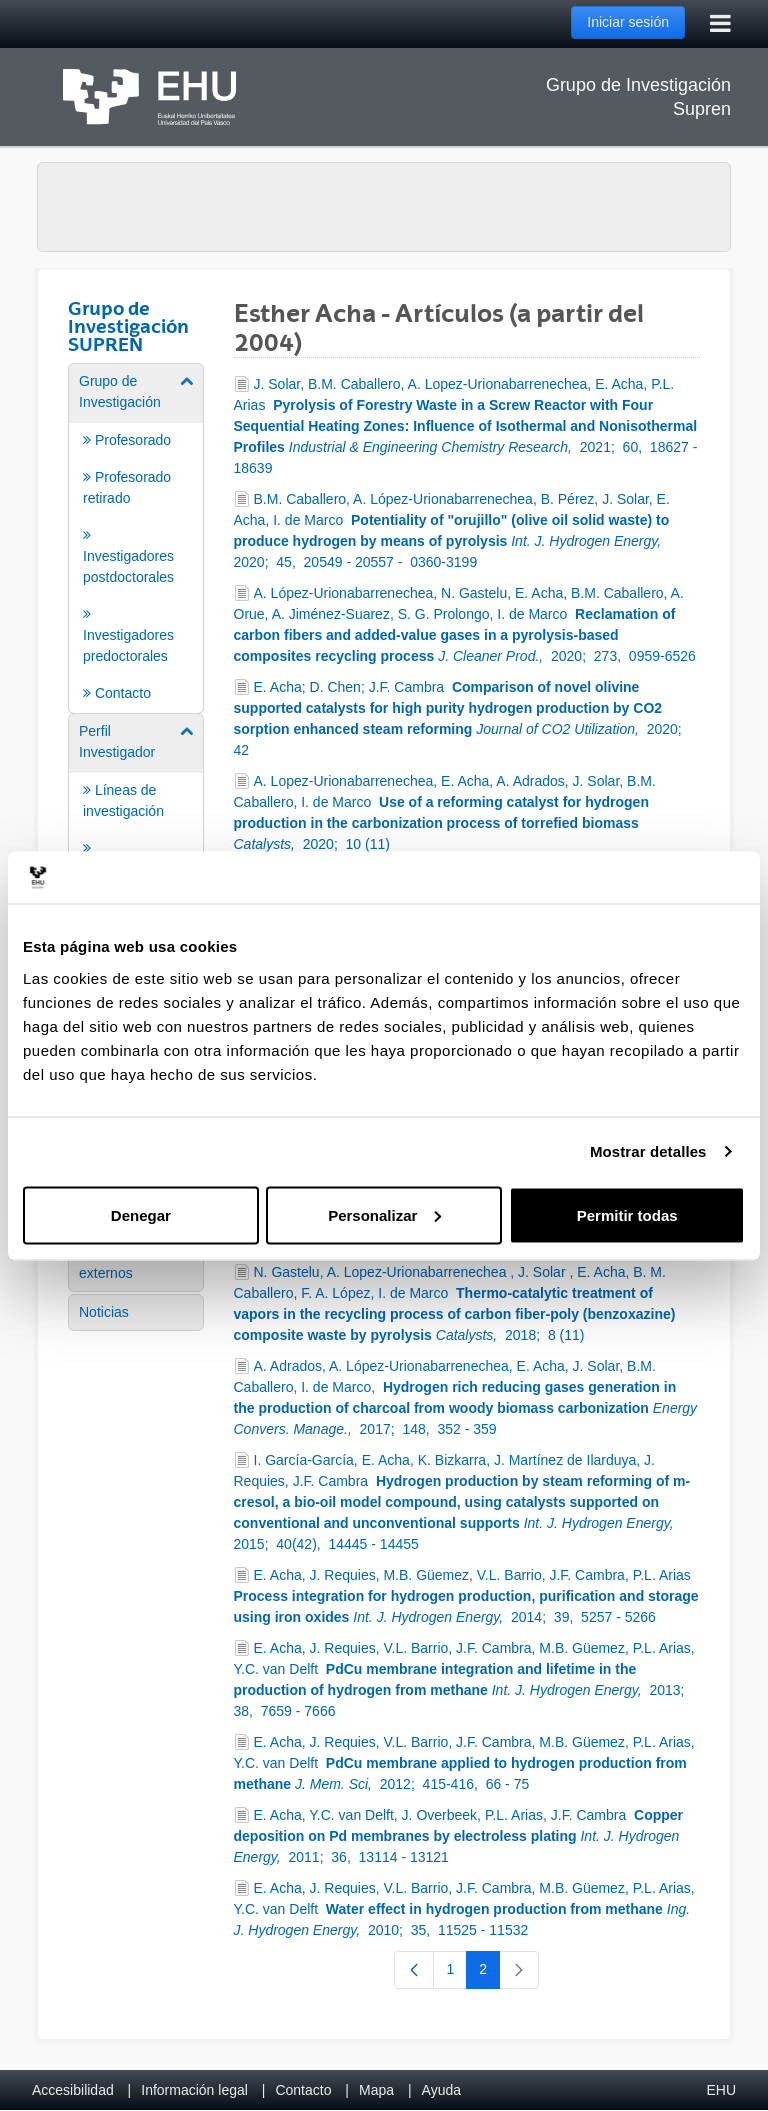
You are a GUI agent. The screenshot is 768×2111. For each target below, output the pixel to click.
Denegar (141, 1214)
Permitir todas (627, 1214)
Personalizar (384, 1214)
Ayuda (441, 2090)
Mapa (376, 2090)
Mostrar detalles (648, 1151)
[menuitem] (136, 537)
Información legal (194, 2090)
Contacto (303, 2090)
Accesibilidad (73, 2090)
